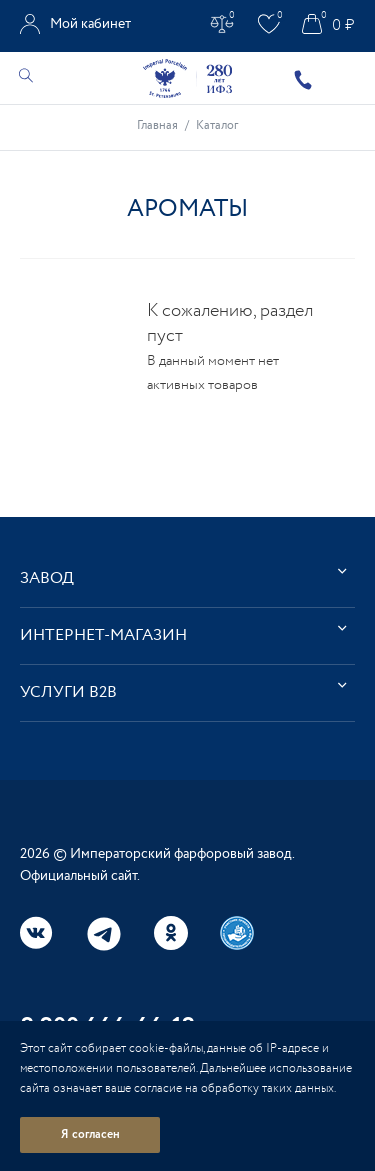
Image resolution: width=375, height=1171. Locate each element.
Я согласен (90, 1134)
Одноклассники (171, 933)
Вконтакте (37, 933)
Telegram (104, 934)
